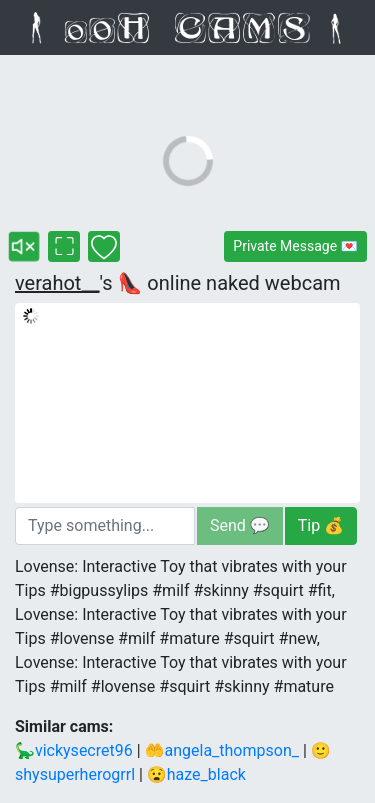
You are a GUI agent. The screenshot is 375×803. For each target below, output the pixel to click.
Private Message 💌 (295, 246)
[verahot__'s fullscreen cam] (64, 246)
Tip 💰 (321, 525)
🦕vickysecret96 (74, 750)
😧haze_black (196, 774)
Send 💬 (240, 525)
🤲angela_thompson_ (222, 750)
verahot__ (57, 283)
